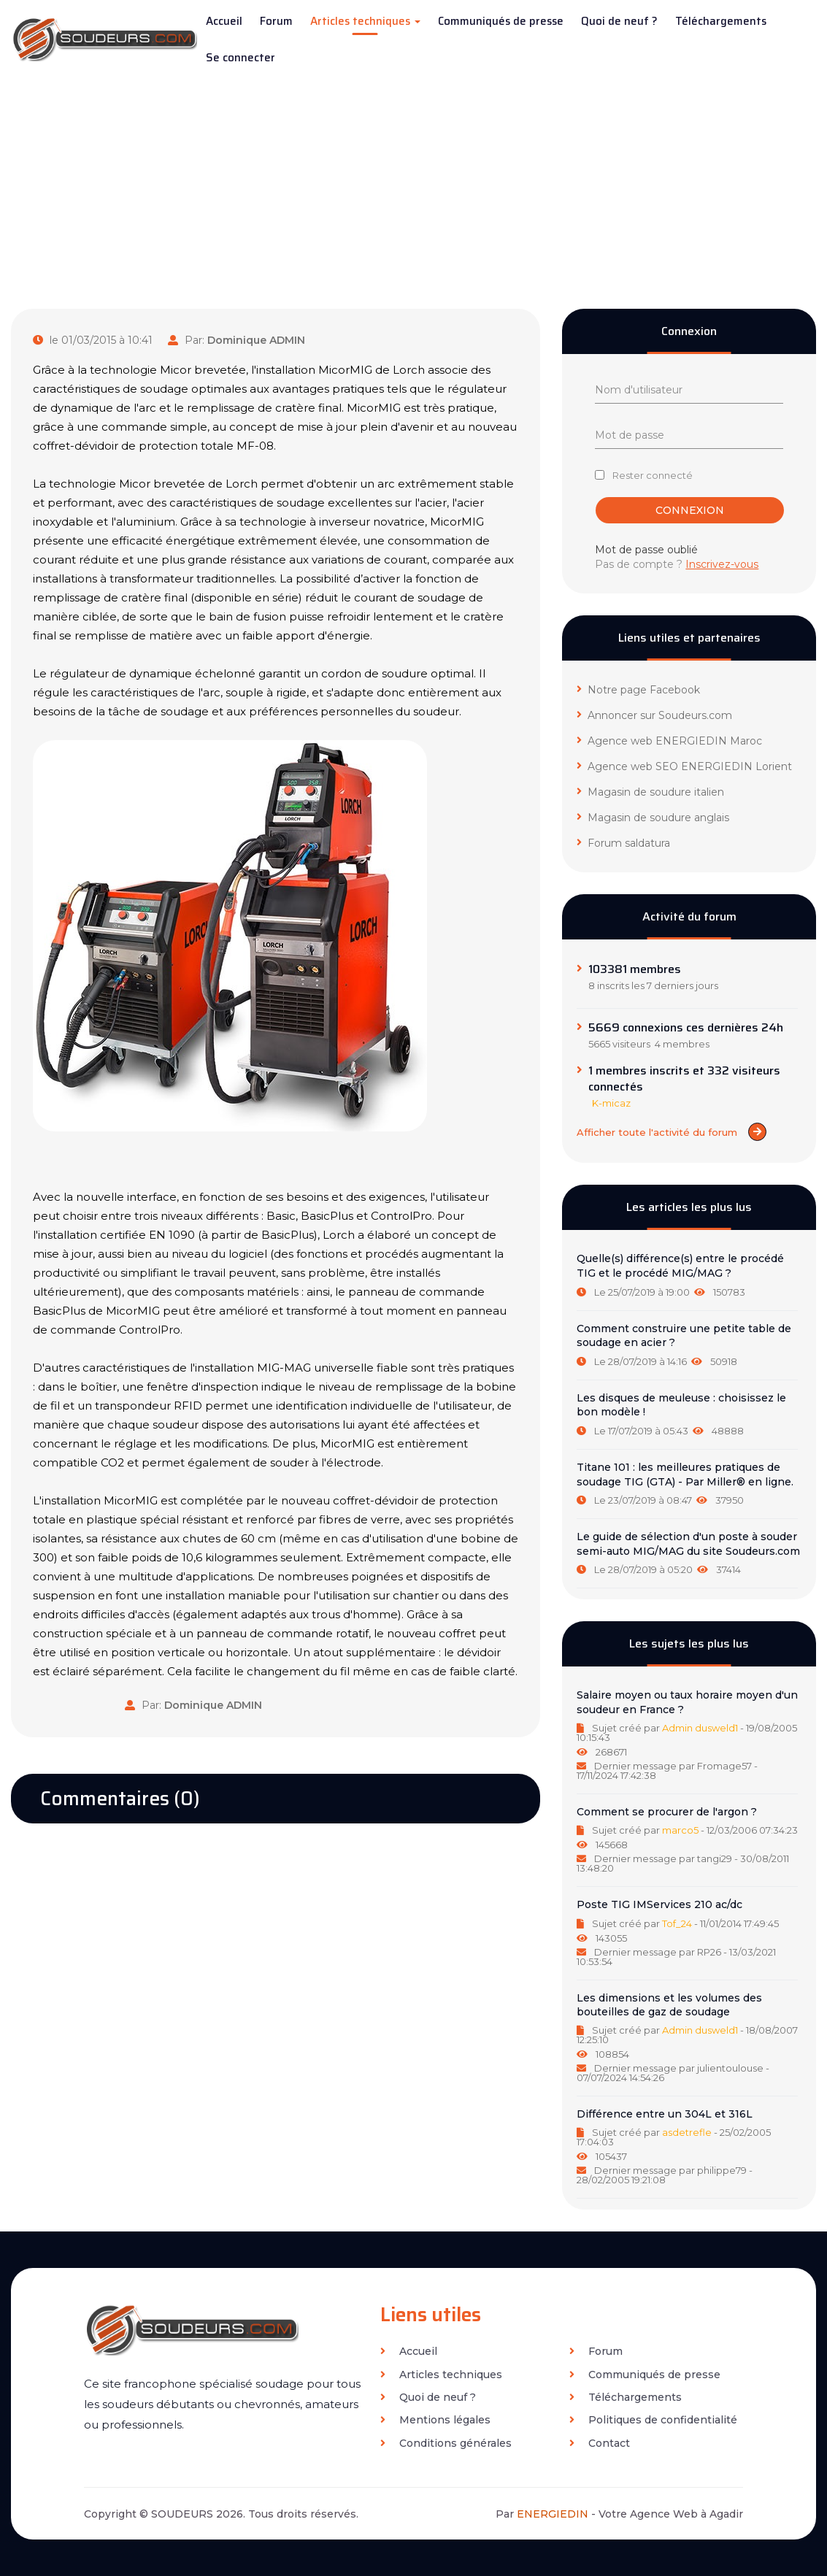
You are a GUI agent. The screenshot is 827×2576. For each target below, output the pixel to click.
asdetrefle (687, 2132)
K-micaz (611, 1103)
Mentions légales (435, 2419)
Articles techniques (365, 21)
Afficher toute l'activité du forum (671, 1132)
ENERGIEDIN (552, 2514)
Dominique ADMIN (256, 340)
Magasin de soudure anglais (653, 817)
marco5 (680, 1830)
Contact (599, 2443)
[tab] (689, 1275)
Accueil (224, 21)
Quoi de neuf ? (619, 21)
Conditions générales (446, 2443)
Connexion (689, 510)
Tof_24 (677, 1923)
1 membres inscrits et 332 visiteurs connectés (684, 1079)
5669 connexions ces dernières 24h (685, 1028)
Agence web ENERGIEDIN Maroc (669, 740)
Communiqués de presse (500, 21)
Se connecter (240, 57)
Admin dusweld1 (700, 1728)
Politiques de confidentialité (653, 2419)
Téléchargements (720, 21)
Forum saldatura (623, 843)
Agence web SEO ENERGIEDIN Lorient (684, 766)
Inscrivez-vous (721, 564)
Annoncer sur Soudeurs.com (654, 715)
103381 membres (634, 969)
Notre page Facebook (638, 689)
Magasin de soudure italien (650, 792)
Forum (276, 21)
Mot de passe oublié (646, 549)
